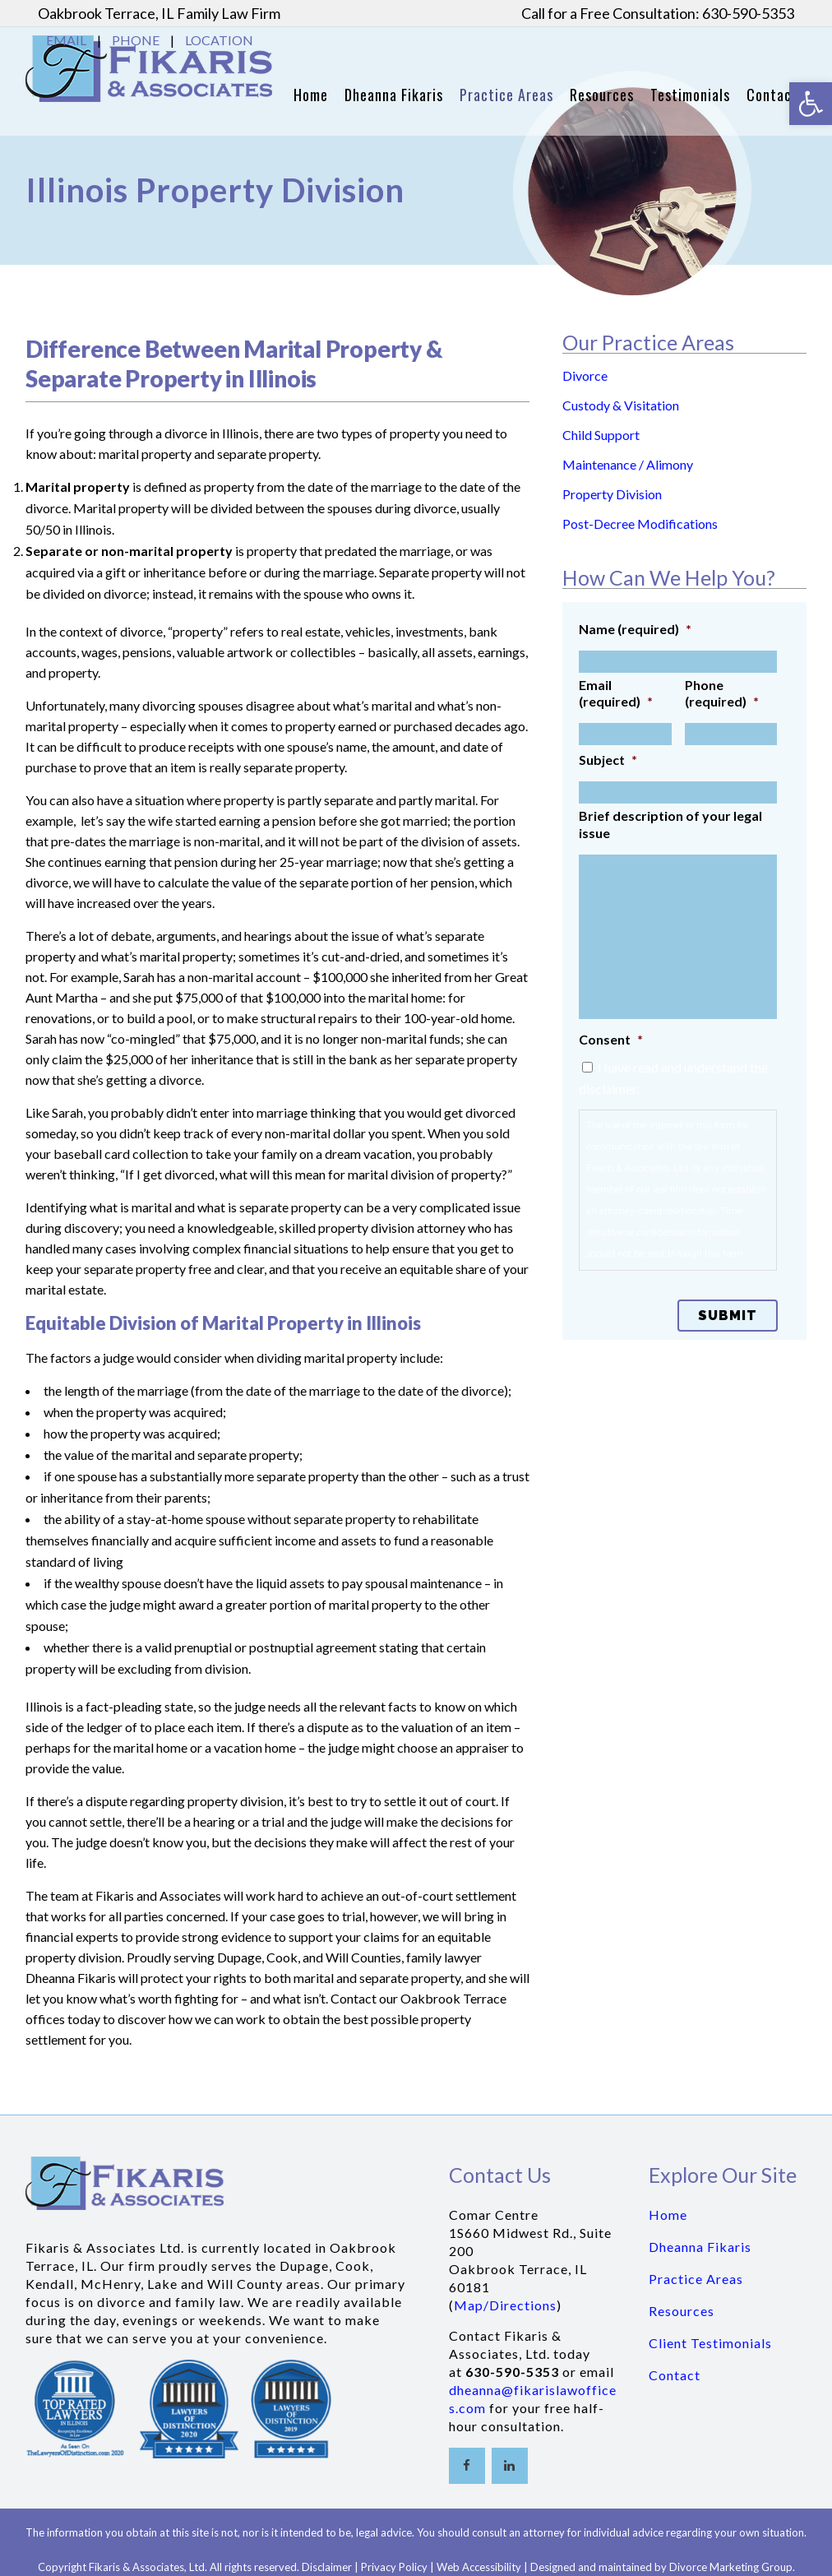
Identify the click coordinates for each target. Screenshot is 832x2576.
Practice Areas (696, 2278)
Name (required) (635, 629)
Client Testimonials (710, 2343)
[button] (810, 103)
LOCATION (219, 40)
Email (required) (616, 693)
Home (668, 2214)
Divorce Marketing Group (731, 2567)
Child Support (601, 434)
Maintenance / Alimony (627, 464)
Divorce (585, 375)
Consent (611, 1039)
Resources (681, 2311)
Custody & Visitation (620, 405)
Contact (674, 2375)
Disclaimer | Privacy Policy (365, 2567)
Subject (608, 759)
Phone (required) (722, 693)
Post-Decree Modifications (640, 523)
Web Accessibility (479, 2567)
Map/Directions (505, 2305)
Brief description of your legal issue (670, 824)
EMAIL (66, 40)
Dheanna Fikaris (700, 2246)
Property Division (612, 494)
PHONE (135, 40)
